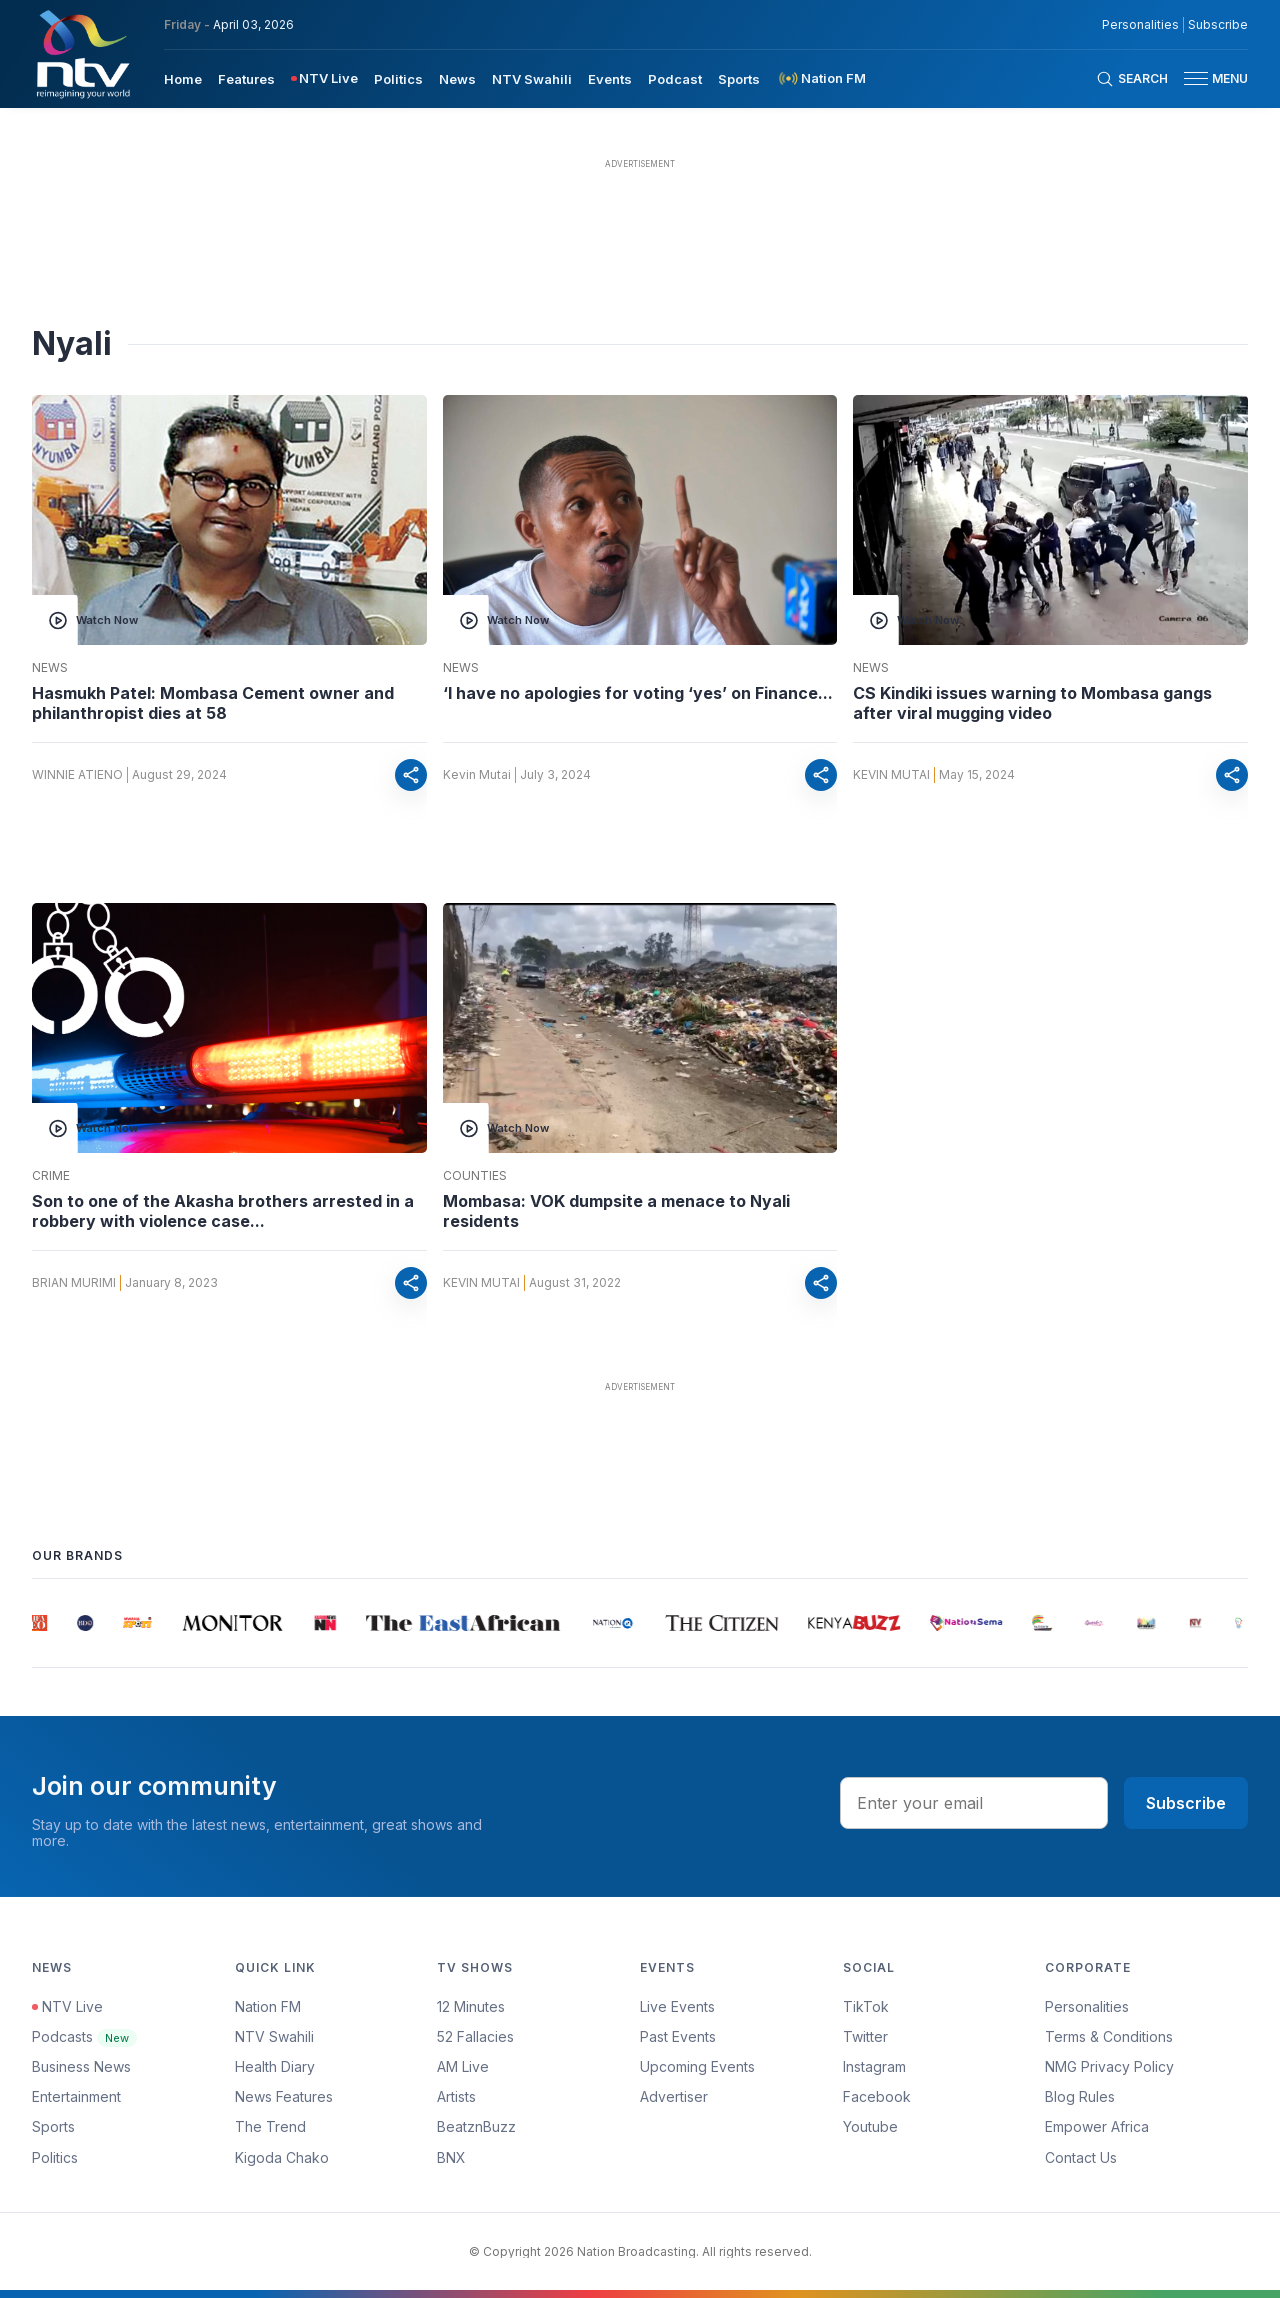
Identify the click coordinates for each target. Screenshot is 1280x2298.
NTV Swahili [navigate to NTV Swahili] (532, 79)
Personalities (1087, 2006)
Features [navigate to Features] (246, 79)
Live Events (677, 2006)
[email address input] (974, 1803)
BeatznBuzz (476, 2126)
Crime (51, 1176)
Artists (456, 2096)
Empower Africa (1097, 2126)
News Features (284, 2096)
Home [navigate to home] (183, 79)
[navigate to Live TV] (324, 78)
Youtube (870, 2126)
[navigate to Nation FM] (821, 78)
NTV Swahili (274, 2036)
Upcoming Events (697, 2066)
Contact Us (1081, 2157)
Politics (55, 2157)
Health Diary (275, 2066)
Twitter (865, 2036)
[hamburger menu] (1196, 78)
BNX (451, 2157)
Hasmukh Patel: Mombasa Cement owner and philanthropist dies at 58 (213, 703)
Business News (81, 2066)
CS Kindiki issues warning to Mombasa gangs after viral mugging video (1032, 703)
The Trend (270, 2126)
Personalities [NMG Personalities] (1140, 25)
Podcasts (84, 2036)
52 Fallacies (475, 2036)
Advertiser (674, 2096)
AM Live (463, 2066)
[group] (39, 1623)
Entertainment (76, 2096)
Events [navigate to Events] (610, 79)
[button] (1208, 78)
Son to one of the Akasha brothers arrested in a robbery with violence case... (223, 1211)
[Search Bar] (1132, 79)
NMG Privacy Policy (1109, 2066)
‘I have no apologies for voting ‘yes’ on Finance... (638, 693)
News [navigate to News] (457, 79)
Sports (53, 2126)
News (50, 668)
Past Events (678, 2036)
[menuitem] (183, 78)
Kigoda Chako (282, 2157)
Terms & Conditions (1109, 2036)
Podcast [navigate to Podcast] (675, 79)
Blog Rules (1080, 2096)
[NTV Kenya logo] (82, 54)
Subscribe (1186, 1803)
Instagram (874, 2066)
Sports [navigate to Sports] (739, 79)
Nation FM (268, 2006)
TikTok (866, 2006)
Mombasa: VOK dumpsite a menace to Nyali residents (616, 1211)
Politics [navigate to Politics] (398, 79)
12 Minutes (471, 2006)
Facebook (877, 2096)
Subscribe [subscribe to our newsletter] (1218, 25)
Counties (475, 1176)
